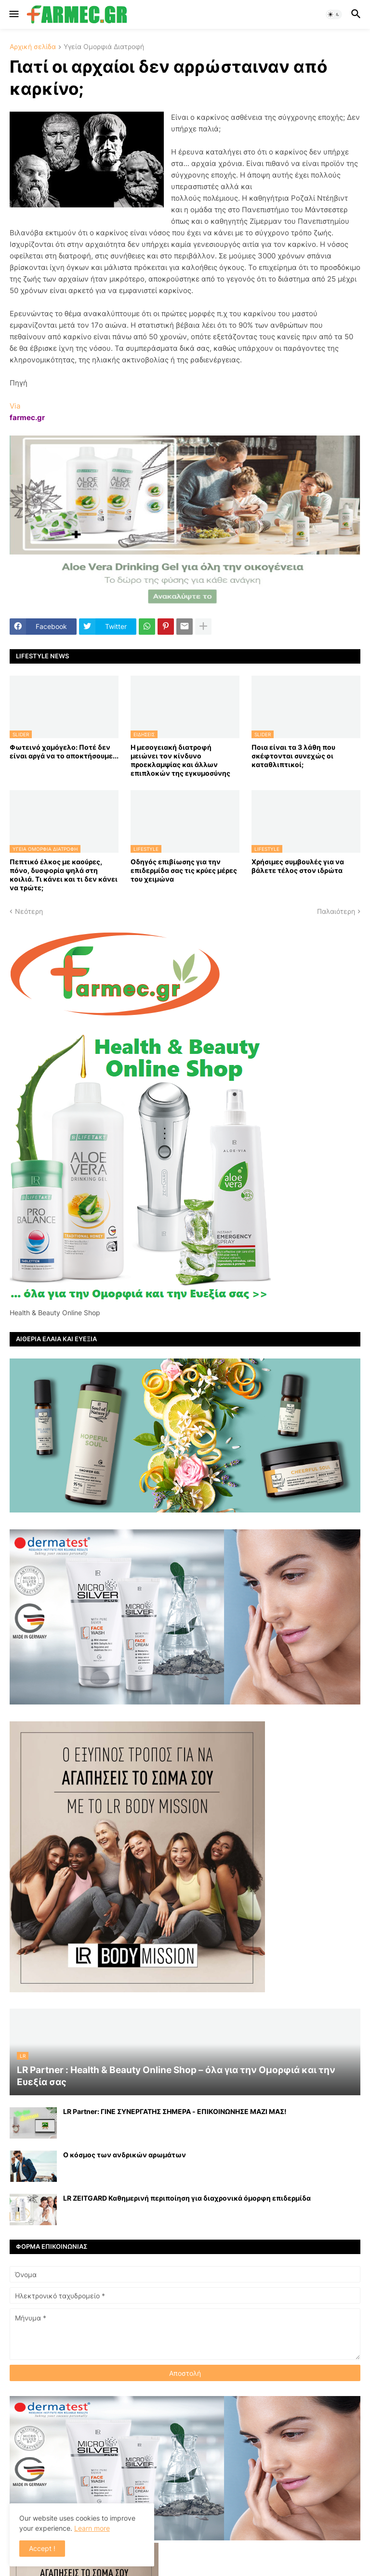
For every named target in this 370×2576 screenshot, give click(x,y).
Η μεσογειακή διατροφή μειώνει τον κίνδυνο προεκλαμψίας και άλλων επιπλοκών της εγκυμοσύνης (180, 760)
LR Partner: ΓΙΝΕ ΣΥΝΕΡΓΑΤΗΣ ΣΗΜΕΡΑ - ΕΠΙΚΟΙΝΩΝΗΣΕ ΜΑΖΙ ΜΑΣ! (175, 2111)
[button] (13, 14)
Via (15, 405)
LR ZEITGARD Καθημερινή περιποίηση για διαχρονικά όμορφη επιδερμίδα (187, 2198)
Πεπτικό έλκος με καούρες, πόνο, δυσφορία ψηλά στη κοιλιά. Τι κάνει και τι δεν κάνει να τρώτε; (64, 875)
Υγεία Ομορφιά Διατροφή (104, 47)
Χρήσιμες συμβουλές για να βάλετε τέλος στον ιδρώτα (297, 866)
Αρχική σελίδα (33, 47)
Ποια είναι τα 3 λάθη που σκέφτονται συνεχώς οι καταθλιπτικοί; (293, 756)
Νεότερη (29, 911)
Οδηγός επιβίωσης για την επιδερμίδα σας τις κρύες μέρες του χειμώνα (184, 870)
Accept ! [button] (42, 2548)
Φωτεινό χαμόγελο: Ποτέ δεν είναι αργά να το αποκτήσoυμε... (64, 751)
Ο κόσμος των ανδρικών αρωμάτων (124, 2155)
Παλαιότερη (336, 911)
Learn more (92, 2528)
